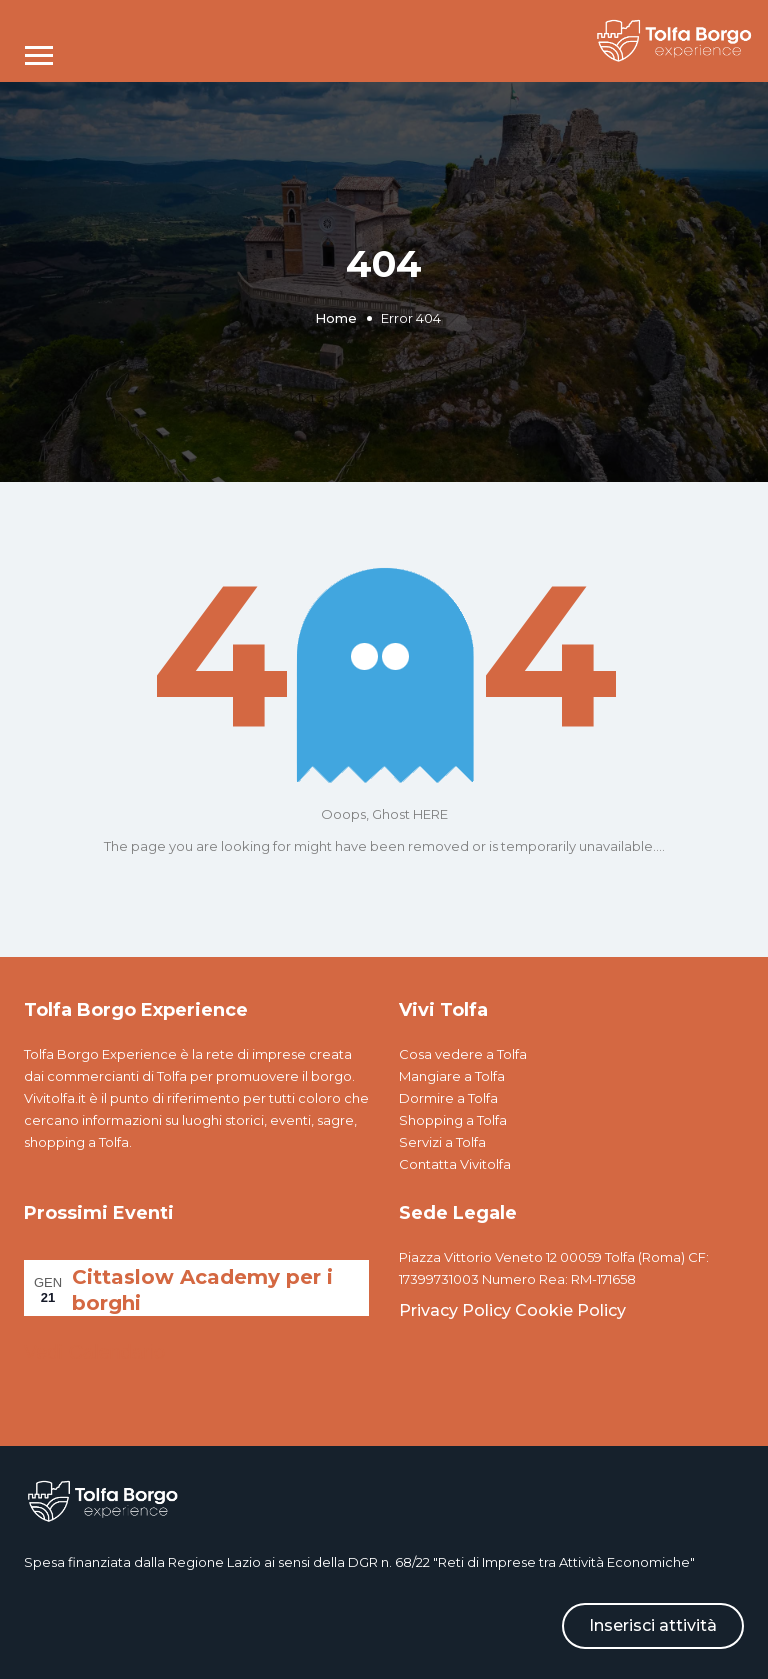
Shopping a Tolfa (453, 1120)
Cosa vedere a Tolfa (463, 1054)
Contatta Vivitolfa (455, 1164)
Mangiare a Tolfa (452, 1076)
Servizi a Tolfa (442, 1142)
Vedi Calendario (94, 1352)
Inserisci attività (653, 1625)
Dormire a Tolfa (448, 1098)
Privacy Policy (455, 1310)
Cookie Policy (570, 1310)
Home (336, 318)
